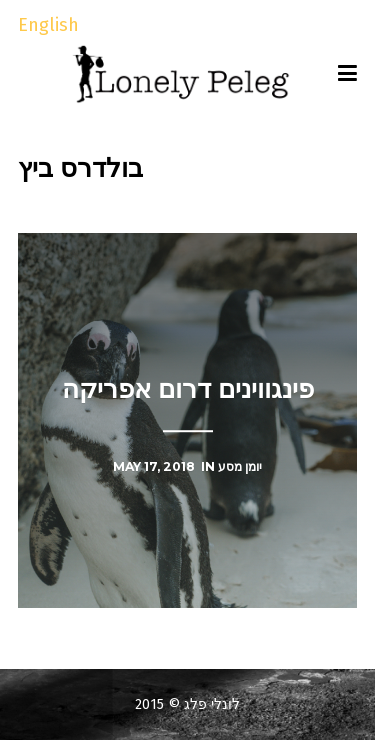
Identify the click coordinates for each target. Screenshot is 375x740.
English (48, 25)
